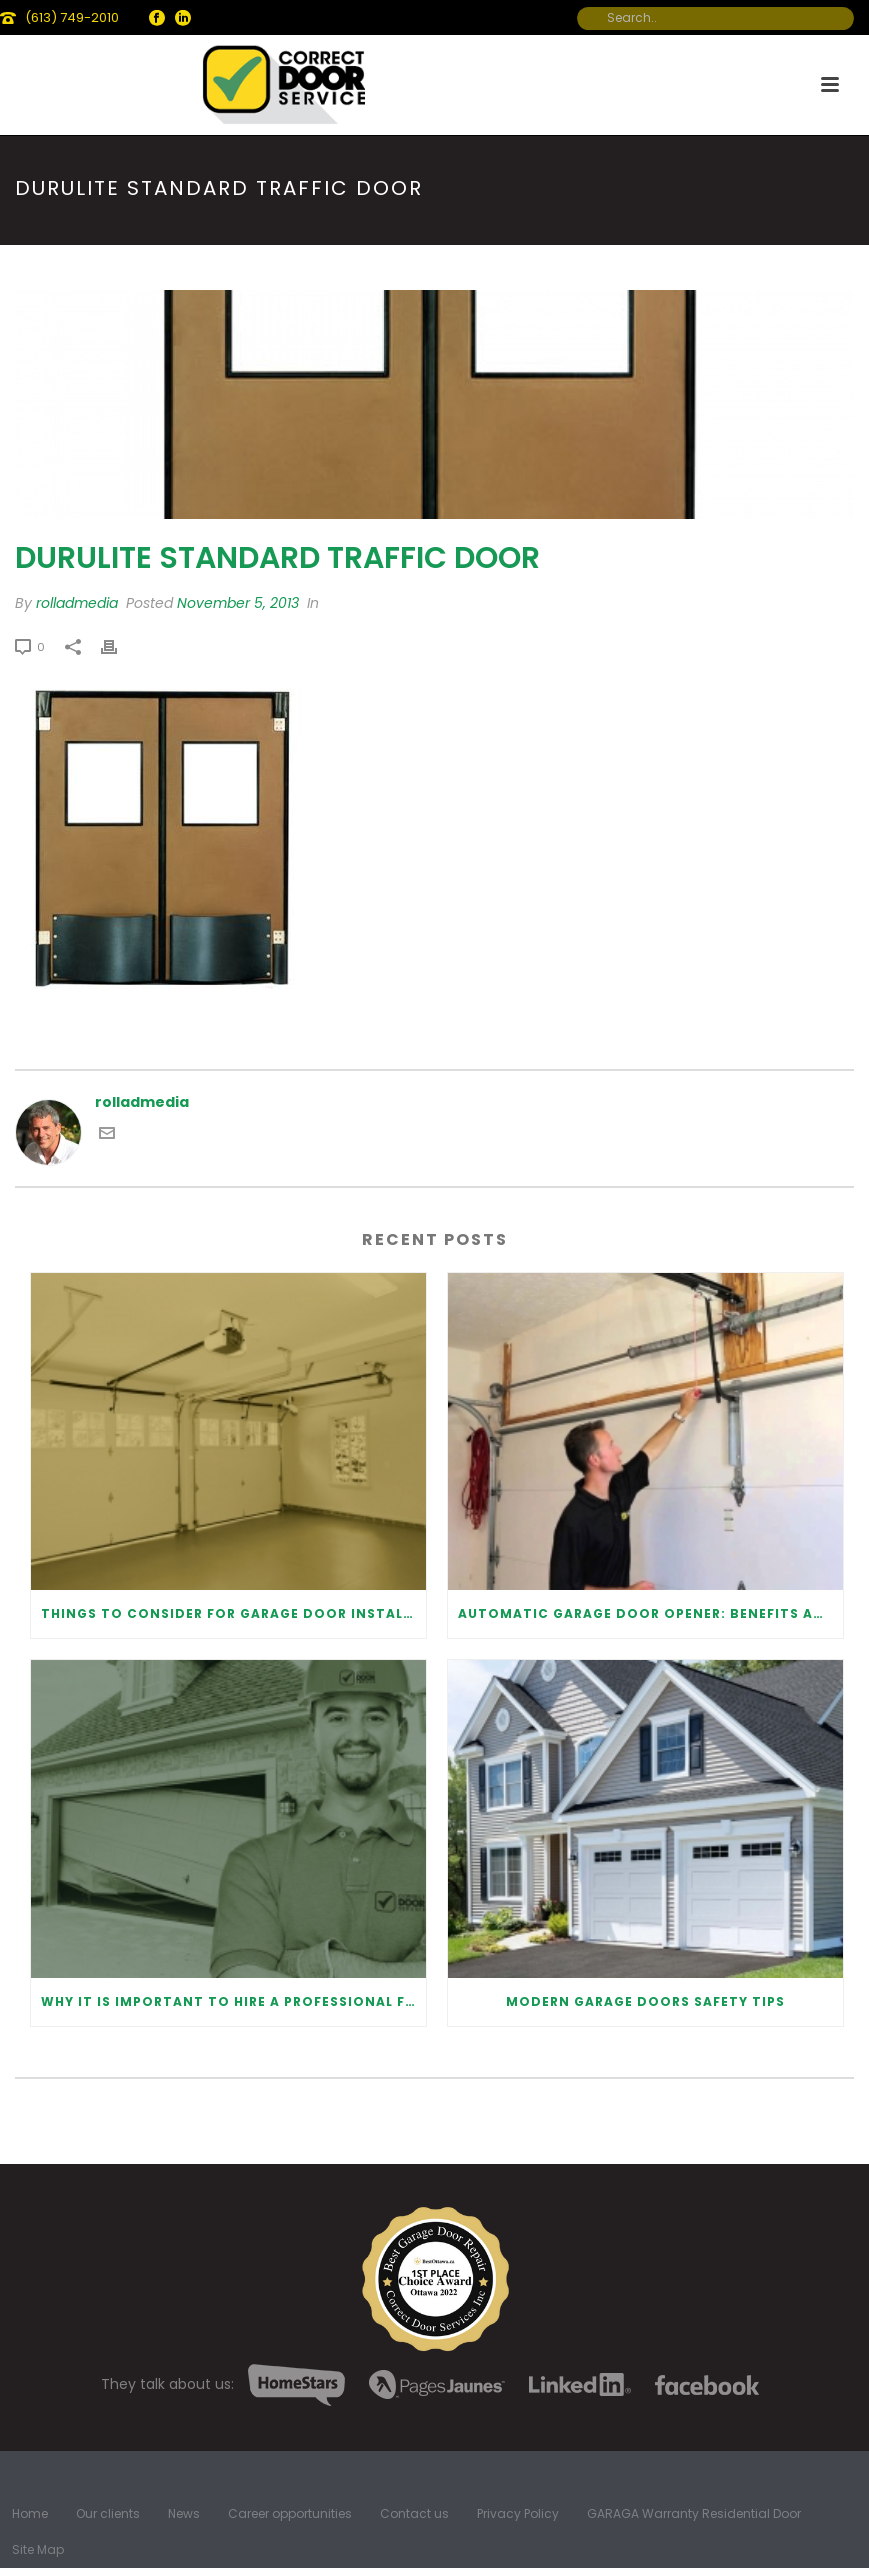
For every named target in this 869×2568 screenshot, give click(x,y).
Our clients (108, 2514)
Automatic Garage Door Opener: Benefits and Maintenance (650, 1613)
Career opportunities (290, 2514)
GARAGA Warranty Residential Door (694, 2514)
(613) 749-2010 (72, 17)
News (184, 2514)
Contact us (414, 2514)
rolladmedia (77, 603)
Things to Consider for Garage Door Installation (233, 1613)
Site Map (38, 2550)
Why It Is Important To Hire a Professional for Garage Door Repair (233, 2001)
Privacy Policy (518, 2514)
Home (30, 2514)
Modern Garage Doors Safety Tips (645, 2001)
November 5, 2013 (238, 603)
